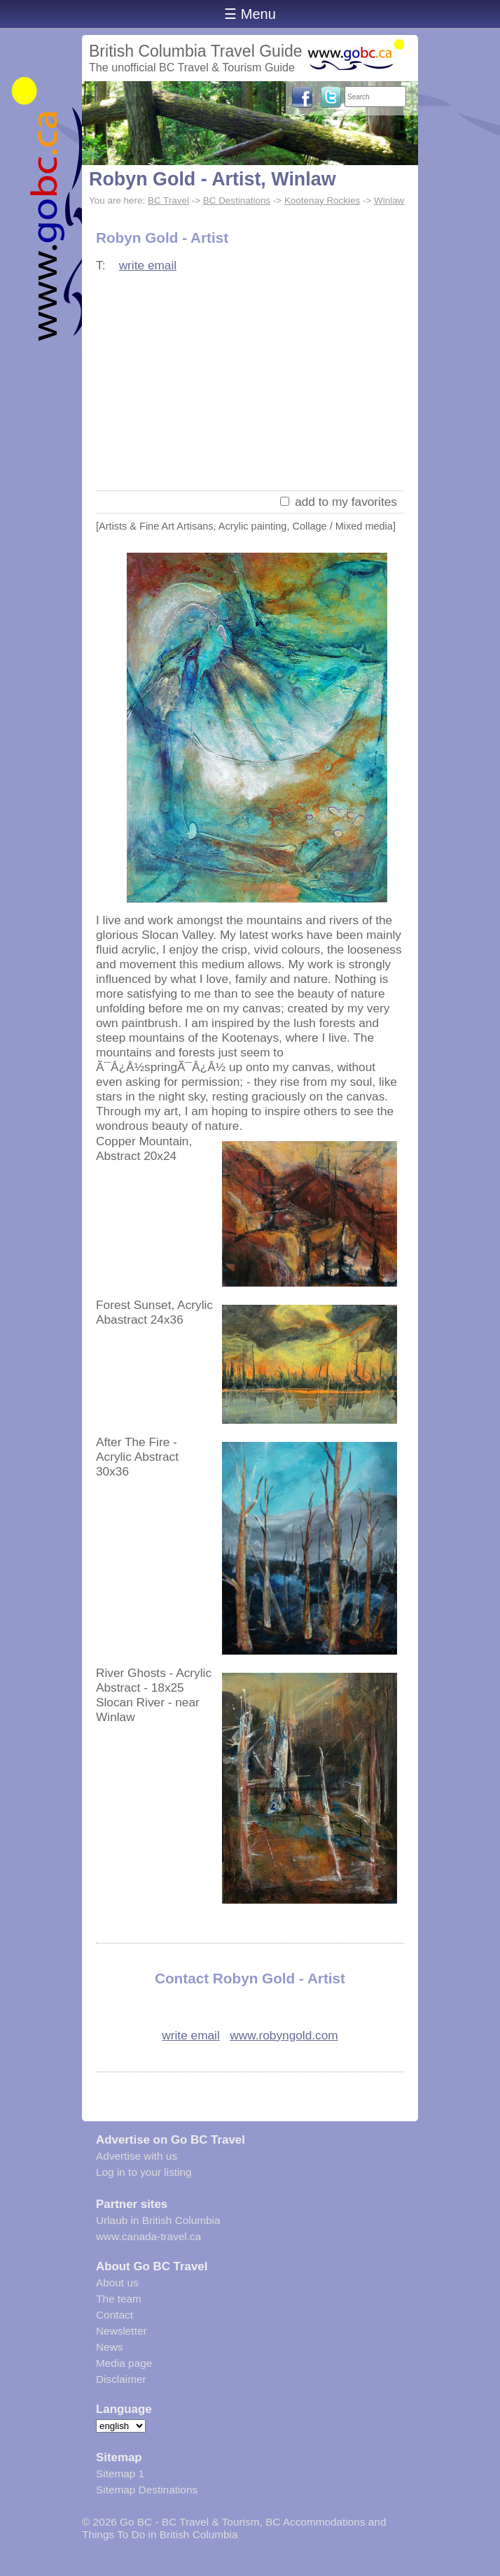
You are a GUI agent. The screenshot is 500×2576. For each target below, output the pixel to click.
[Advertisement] (250, 383)
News (109, 2347)
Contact (114, 2315)
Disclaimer (121, 2379)
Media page (124, 2363)
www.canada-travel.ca (148, 2236)
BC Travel (168, 200)
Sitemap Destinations (146, 2490)
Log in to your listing (144, 2172)
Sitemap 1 (120, 2473)
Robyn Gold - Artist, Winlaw (212, 179)
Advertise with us (136, 2156)
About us (117, 2282)
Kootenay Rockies (322, 200)
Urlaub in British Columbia (158, 2220)
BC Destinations (236, 200)
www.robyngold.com (284, 2035)
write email (148, 265)
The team (118, 2299)
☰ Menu (250, 14)
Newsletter (121, 2331)
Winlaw (389, 200)
